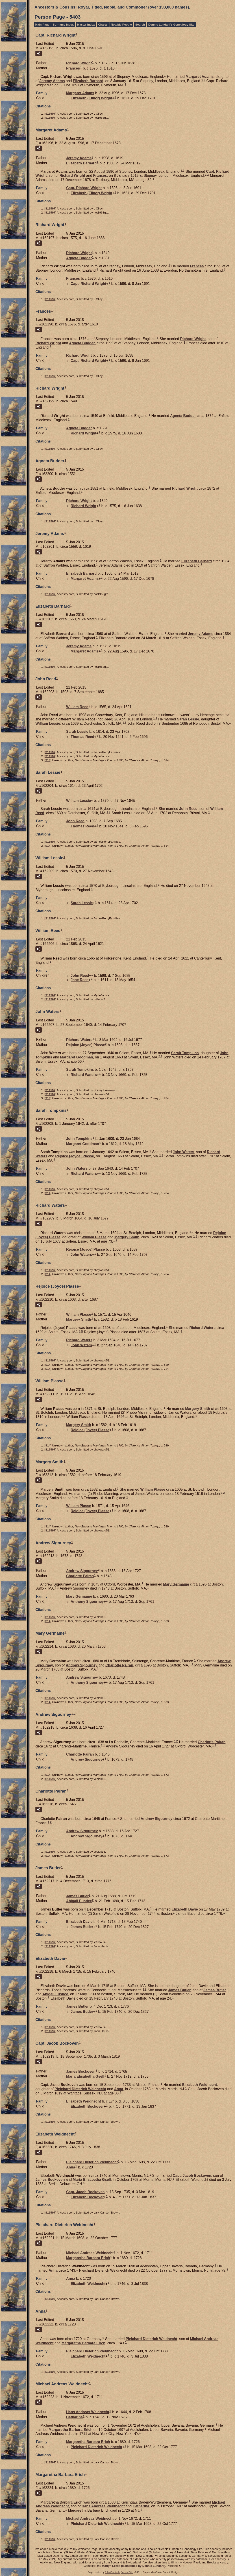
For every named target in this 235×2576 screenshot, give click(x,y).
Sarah (188, 719)
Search (140, 24)
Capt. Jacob (192, 2175)
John (188, 809)
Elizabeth (88, 81)
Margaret (200, 77)
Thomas (82, 737)
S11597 (50, 113)
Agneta (79, 258)
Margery (126, 1237)
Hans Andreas (87, 2412)
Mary (176, 1584)
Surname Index (63, 24)
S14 (47, 760)
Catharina (74, 2417)
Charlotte (80, 1576)
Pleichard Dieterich (80, 2089)
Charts (102, 24)
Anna (118, 2089)
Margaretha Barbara (88, 2258)
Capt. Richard (84, 188)
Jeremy (52, 81)
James (77, 1896)
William (77, 707)
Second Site (127, 2572)
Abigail (79, 1901)
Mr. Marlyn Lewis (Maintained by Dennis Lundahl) (131, 2565)
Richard (79, 63)
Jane (80, 980)
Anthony (87, 1601)
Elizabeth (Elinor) (91, 98)
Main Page (42, 24)
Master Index (86, 24)
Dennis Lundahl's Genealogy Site (171, 24)
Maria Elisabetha (85, 2076)
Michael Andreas (90, 2253)
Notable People (121, 24)
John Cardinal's (112, 2572)
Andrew (82, 1571)
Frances (73, 68)
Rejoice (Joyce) (85, 1045)
